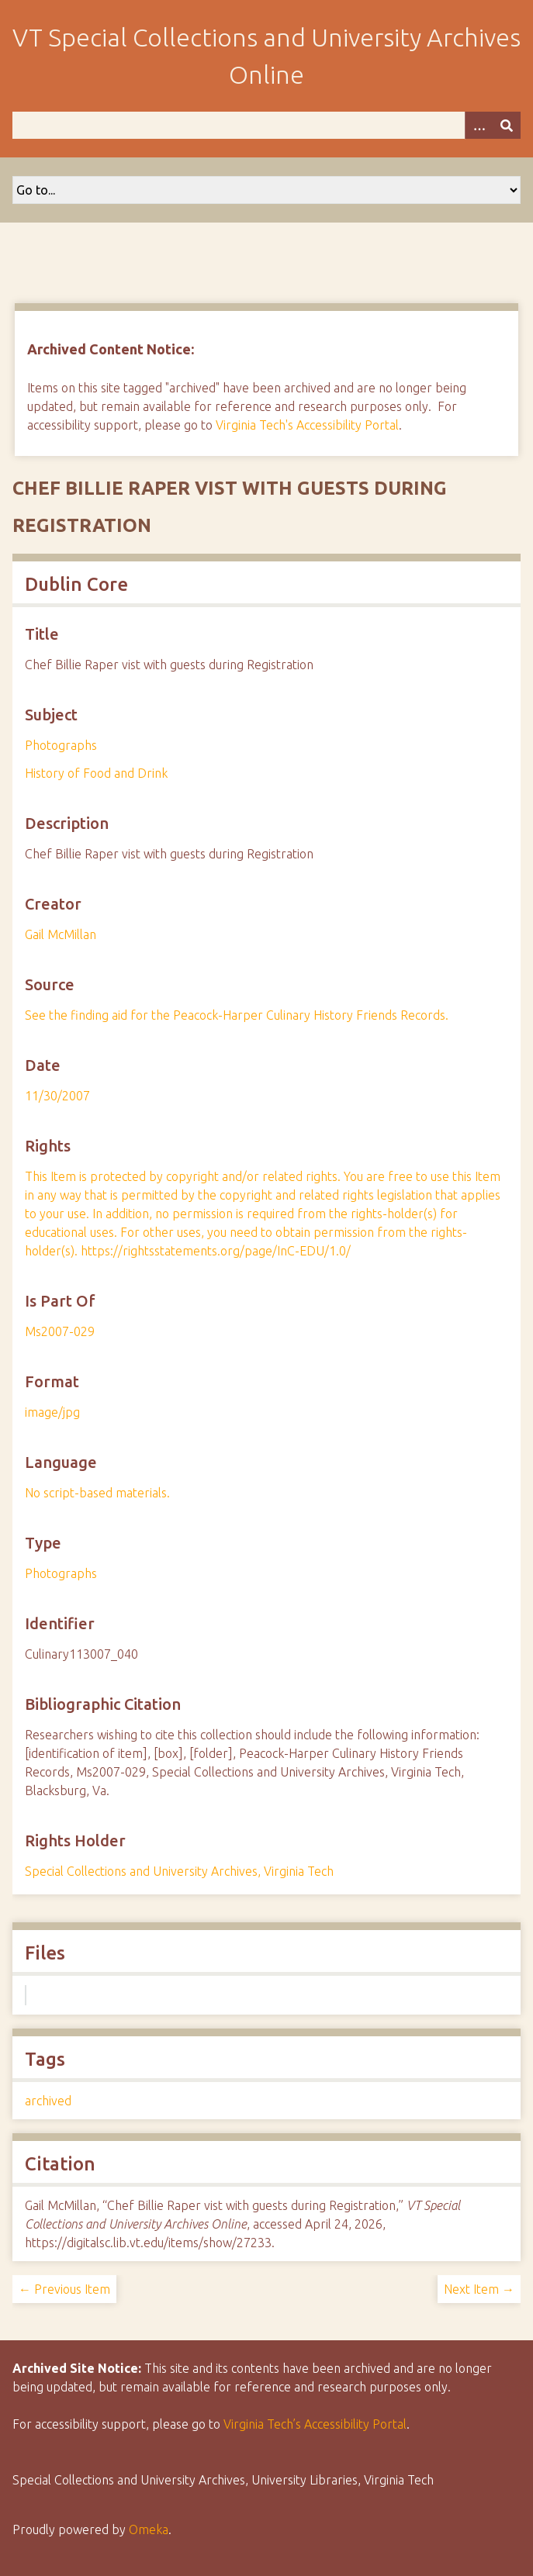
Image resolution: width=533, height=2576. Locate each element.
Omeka (148, 2529)
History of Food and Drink (96, 773)
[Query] (266, 125)
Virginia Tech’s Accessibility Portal (315, 2424)
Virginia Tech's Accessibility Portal (307, 425)
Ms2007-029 (60, 1331)
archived (48, 2101)
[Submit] (507, 125)
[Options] (479, 125)
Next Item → (479, 2289)
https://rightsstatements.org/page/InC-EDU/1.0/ (216, 1251)
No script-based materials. (97, 1493)
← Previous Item (64, 2289)
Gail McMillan (60, 934)
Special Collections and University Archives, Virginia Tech (179, 1871)
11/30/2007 (57, 1096)
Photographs (61, 745)
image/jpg (52, 1412)
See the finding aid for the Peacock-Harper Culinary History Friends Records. (236, 1015)
